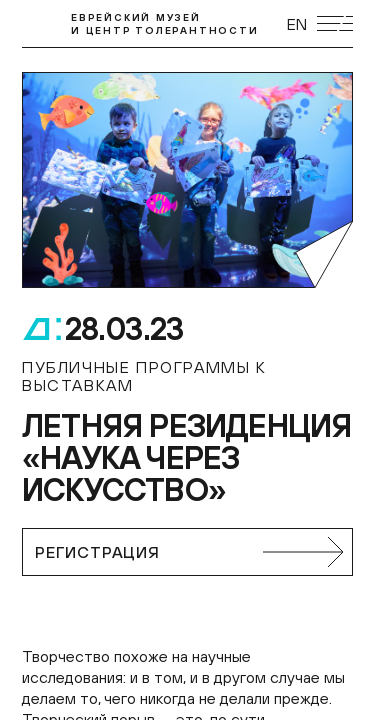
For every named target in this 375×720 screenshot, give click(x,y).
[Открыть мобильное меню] (335, 23)
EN (297, 24)
